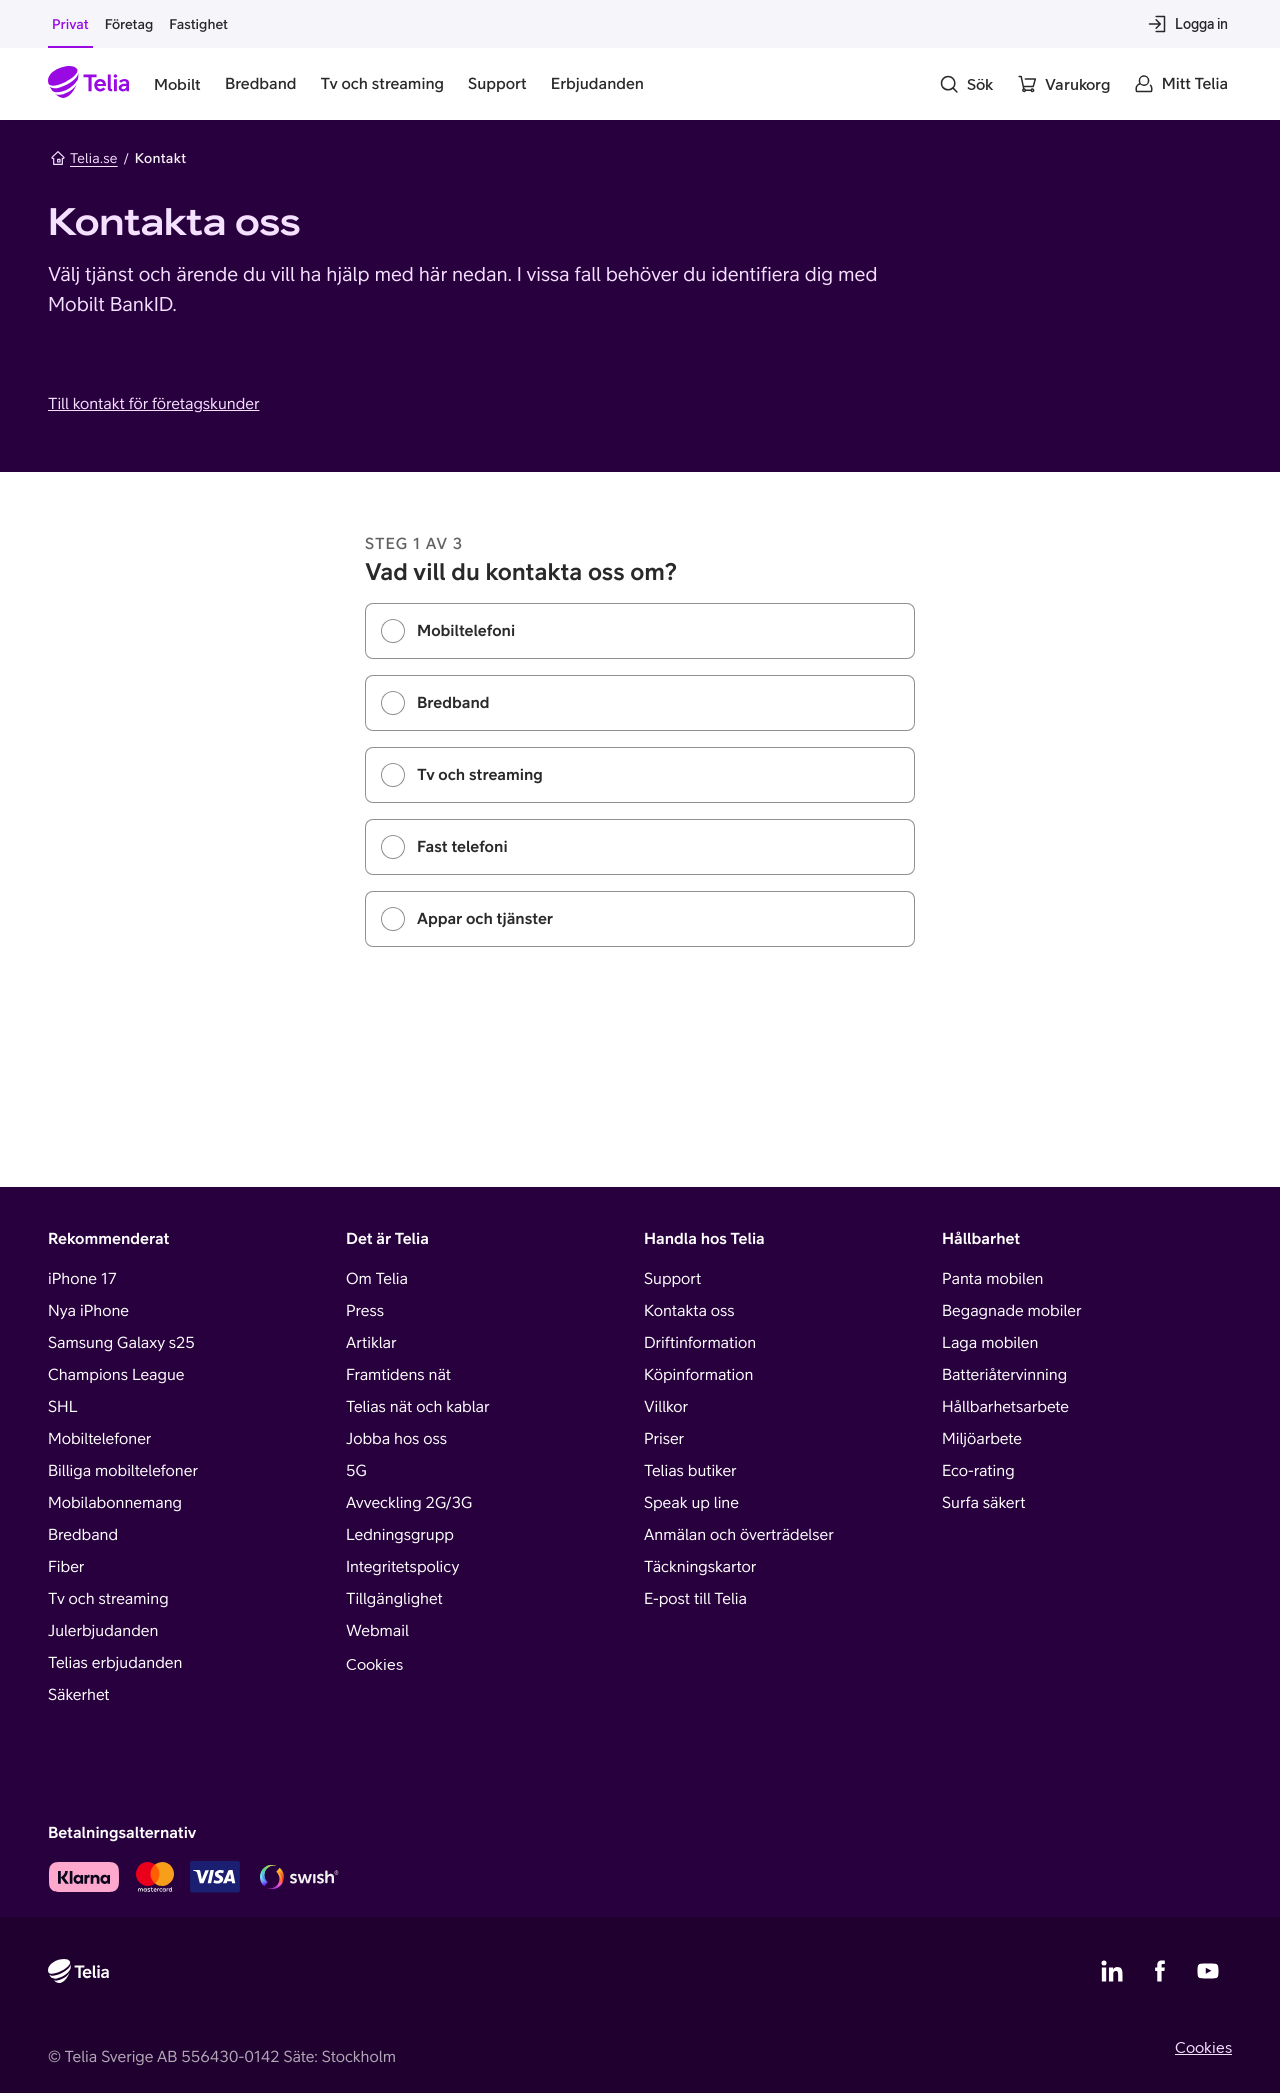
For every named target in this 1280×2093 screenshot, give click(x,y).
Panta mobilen (992, 1279)
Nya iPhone (88, 1311)
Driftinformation (700, 1343)
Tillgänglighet (394, 1599)
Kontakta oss (689, 1311)
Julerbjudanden (103, 1631)
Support (672, 1279)
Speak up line (691, 1503)
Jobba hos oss (396, 1439)
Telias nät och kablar (418, 1407)
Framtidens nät (398, 1375)
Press (365, 1311)
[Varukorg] (1063, 84)
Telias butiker (690, 1471)
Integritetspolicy (402, 1567)
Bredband (83, 1535)
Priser (664, 1439)
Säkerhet (79, 1695)
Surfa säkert (983, 1503)
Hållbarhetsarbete (1005, 1407)
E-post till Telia (695, 1599)
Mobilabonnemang (115, 1503)
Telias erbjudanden (115, 1663)
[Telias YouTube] (1208, 1971)
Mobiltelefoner (99, 1439)
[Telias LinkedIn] (1112, 1971)
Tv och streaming (108, 1599)
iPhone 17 (82, 1279)
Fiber (66, 1567)
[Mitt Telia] (1181, 84)
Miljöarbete (982, 1439)
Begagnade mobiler (1011, 1311)
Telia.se (84, 158)
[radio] (640, 631)
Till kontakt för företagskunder (153, 404)
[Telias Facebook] (1160, 1971)
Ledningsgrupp (400, 1535)
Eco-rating (978, 1471)
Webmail (377, 1631)
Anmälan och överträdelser (739, 1535)
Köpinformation (698, 1375)
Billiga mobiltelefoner (123, 1471)
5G (356, 1471)
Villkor (666, 1407)
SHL (63, 1407)
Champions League (116, 1375)
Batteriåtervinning (1004, 1375)
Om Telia (377, 1279)
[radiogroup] (640, 775)
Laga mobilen (990, 1343)
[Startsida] (89, 84)
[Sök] (966, 84)
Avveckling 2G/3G (409, 1503)
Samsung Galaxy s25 (121, 1343)
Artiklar (371, 1343)
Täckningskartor (700, 1567)
